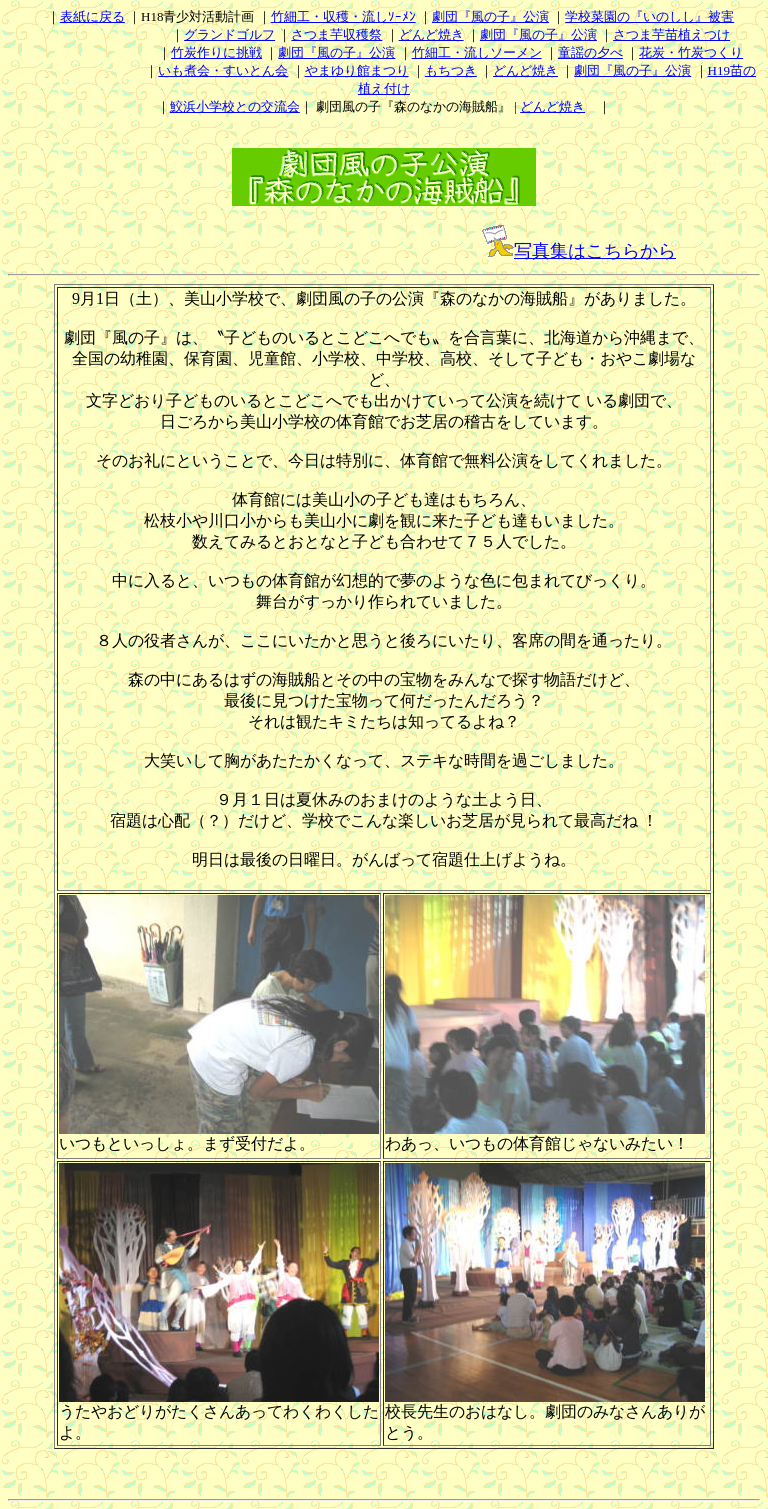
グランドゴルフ (229, 34)
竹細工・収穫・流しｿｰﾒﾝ (343, 16)
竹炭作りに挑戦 (216, 52)
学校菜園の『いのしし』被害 (649, 16)
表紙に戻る (92, 16)
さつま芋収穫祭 (336, 34)
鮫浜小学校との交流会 (235, 106)
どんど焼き (431, 34)
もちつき (451, 70)
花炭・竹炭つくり (691, 52)
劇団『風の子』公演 (490, 16)
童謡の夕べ (590, 52)
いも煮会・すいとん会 (223, 70)
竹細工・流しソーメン (477, 52)
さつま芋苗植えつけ (671, 34)
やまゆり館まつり (357, 70)
